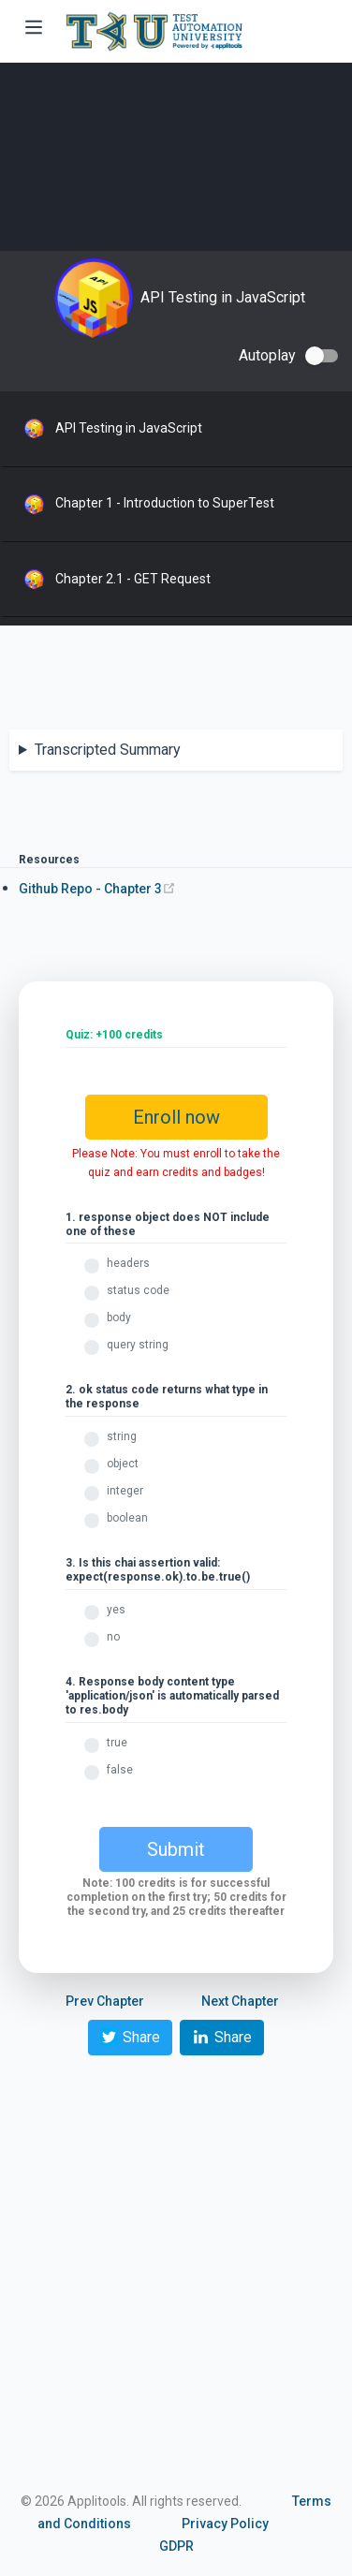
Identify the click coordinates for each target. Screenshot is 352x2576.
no (113, 1636)
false (120, 1769)
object (123, 1463)
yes (116, 1609)
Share (130, 2037)
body (119, 1317)
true (117, 1742)
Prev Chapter (105, 2001)
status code (138, 1290)
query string (138, 1344)
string (122, 1436)
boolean (127, 1517)
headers (128, 1263)
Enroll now (176, 1117)
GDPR (176, 2546)
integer (125, 1490)
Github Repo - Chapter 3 (97, 888)
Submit (176, 1849)
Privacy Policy (225, 2523)
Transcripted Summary (108, 749)
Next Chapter (240, 2001)
